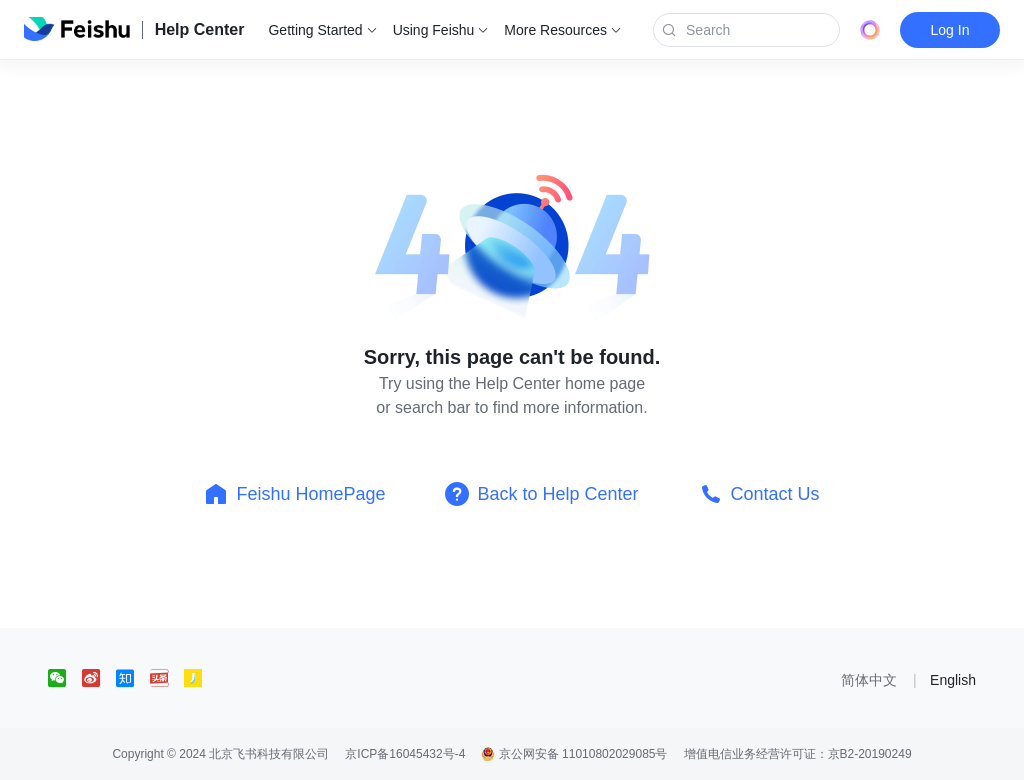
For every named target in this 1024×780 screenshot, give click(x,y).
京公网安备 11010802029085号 (574, 754)
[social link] (65, 678)
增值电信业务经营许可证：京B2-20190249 (798, 754)
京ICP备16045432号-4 (405, 754)
